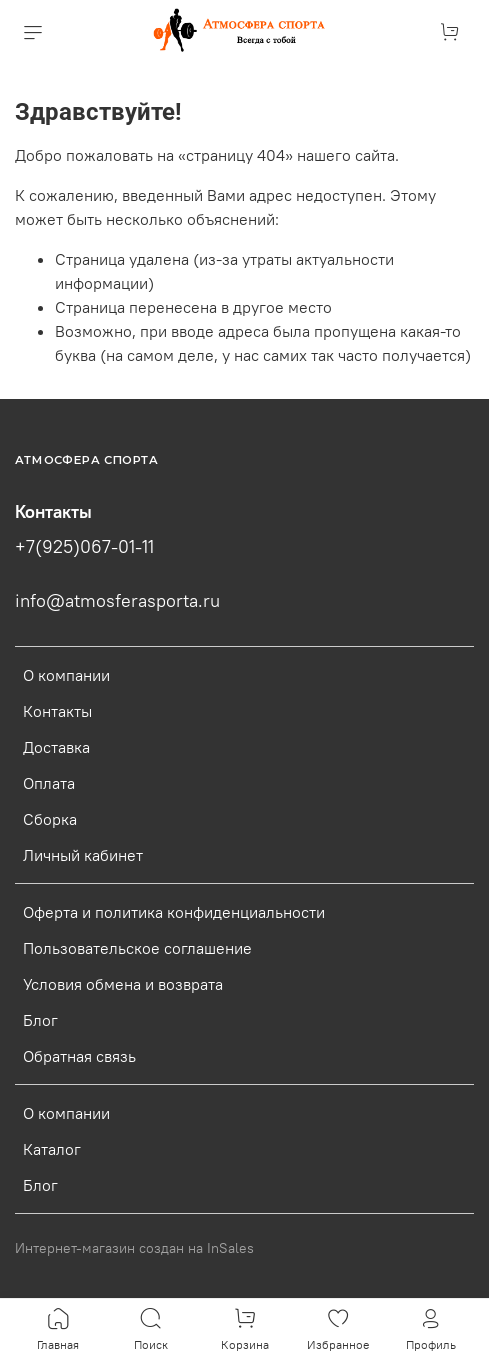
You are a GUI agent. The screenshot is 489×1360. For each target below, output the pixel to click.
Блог (40, 1020)
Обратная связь (79, 1056)
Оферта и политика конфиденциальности (174, 912)
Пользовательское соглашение (137, 948)
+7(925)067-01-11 (84, 547)
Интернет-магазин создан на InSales (134, 1248)
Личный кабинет (83, 855)
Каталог (52, 1149)
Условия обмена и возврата (123, 984)
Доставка (56, 747)
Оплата (49, 783)
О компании (66, 675)
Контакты (57, 711)
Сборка (50, 819)
